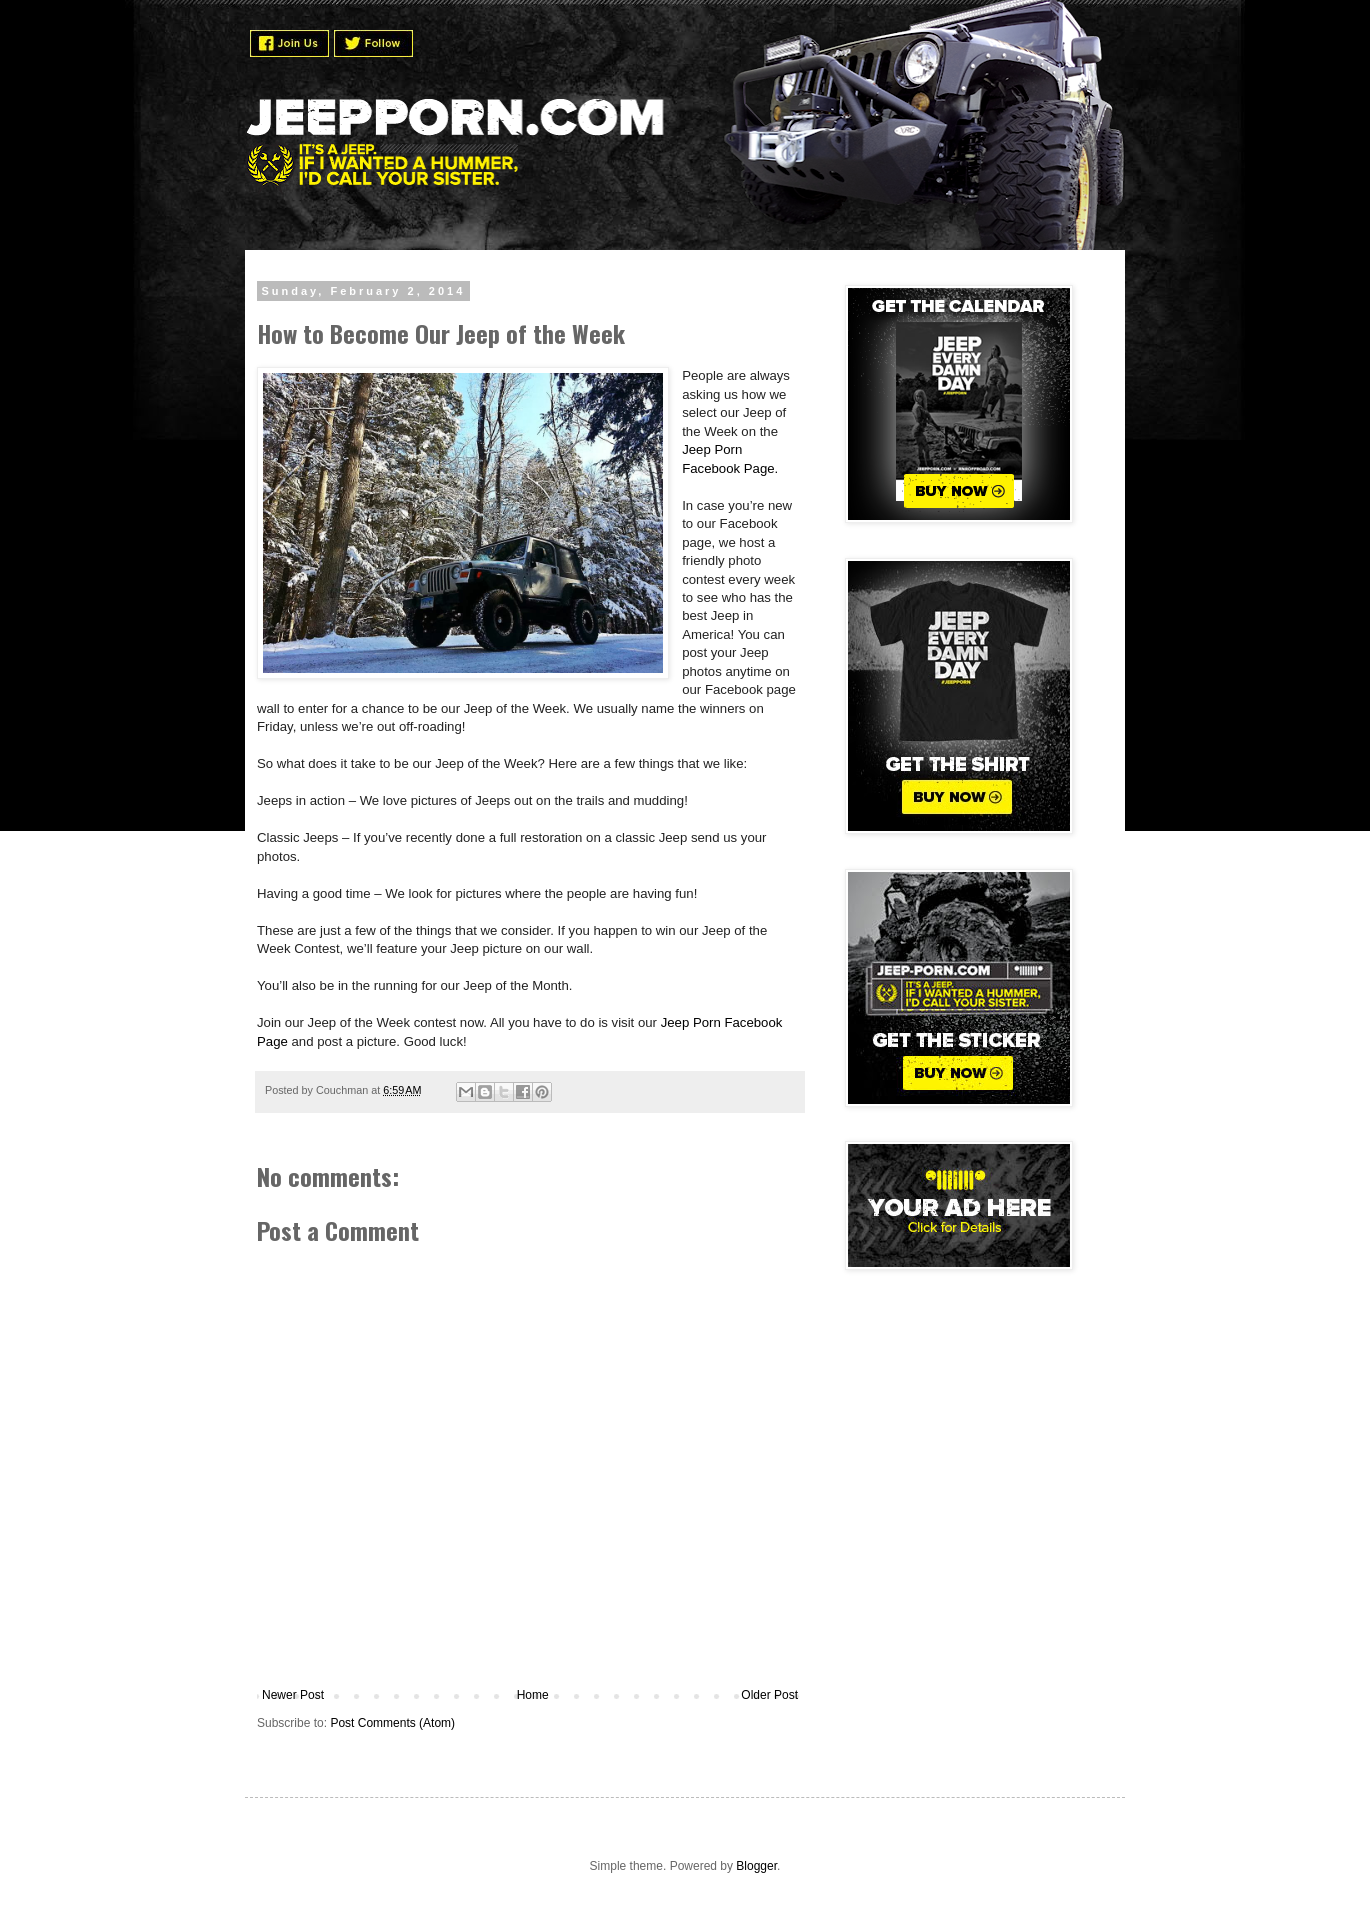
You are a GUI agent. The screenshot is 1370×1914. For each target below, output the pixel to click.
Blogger (756, 1866)
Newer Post (293, 1695)
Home (533, 1695)
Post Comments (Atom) (392, 1723)
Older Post (769, 1695)
